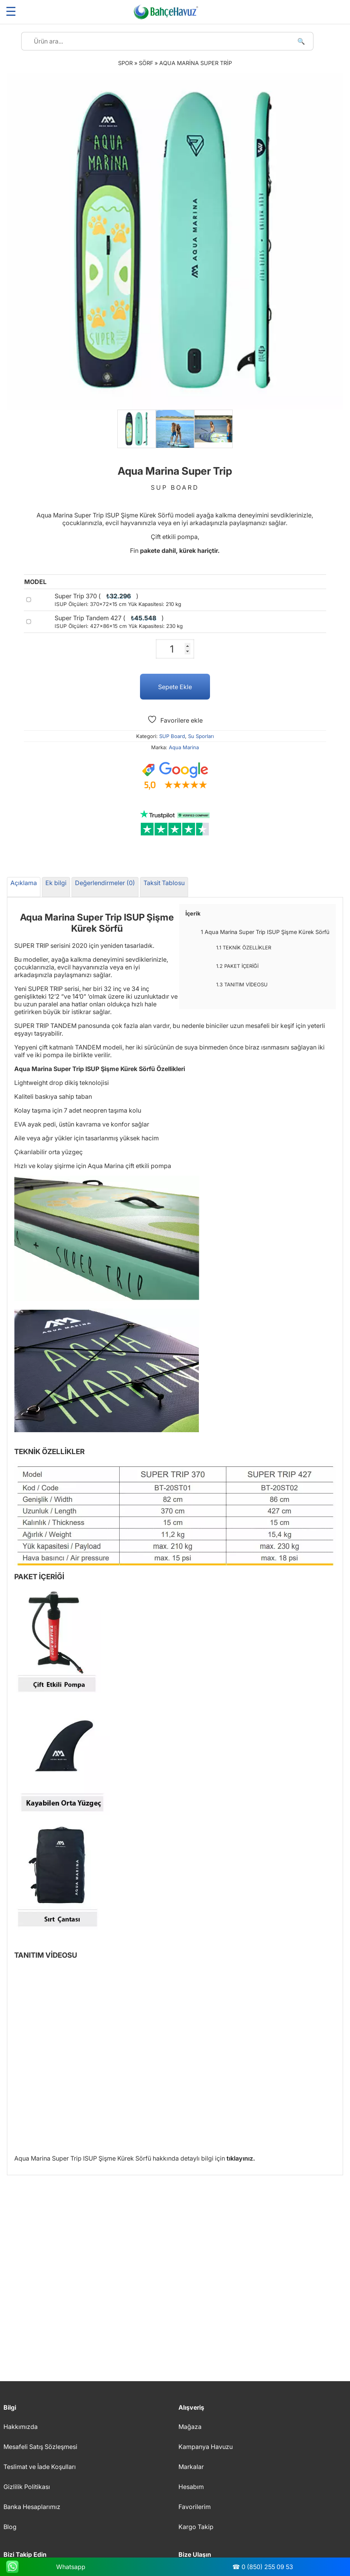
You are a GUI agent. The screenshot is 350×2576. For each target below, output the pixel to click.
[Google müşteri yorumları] (175, 776)
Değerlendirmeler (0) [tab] (105, 883)
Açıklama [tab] (23, 883)
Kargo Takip (195, 2527)
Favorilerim (194, 2507)
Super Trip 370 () (118, 599)
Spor (125, 63)
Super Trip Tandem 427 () (119, 621)
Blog (10, 2527)
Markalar (191, 2467)
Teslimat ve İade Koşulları (39, 2467)
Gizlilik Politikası (26, 2487)
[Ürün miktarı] (175, 649)
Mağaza (190, 2426)
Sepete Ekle (175, 687)
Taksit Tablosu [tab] (164, 883)
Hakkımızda (20, 2426)
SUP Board (172, 736)
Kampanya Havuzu (205, 2446)
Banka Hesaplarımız (31, 2507)
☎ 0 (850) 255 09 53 (262, 2567)
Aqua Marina (184, 747)
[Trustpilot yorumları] (175, 823)
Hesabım (191, 2487)
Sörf (146, 63)
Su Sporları (201, 736)
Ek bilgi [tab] (56, 883)
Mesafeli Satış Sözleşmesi (40, 2446)
